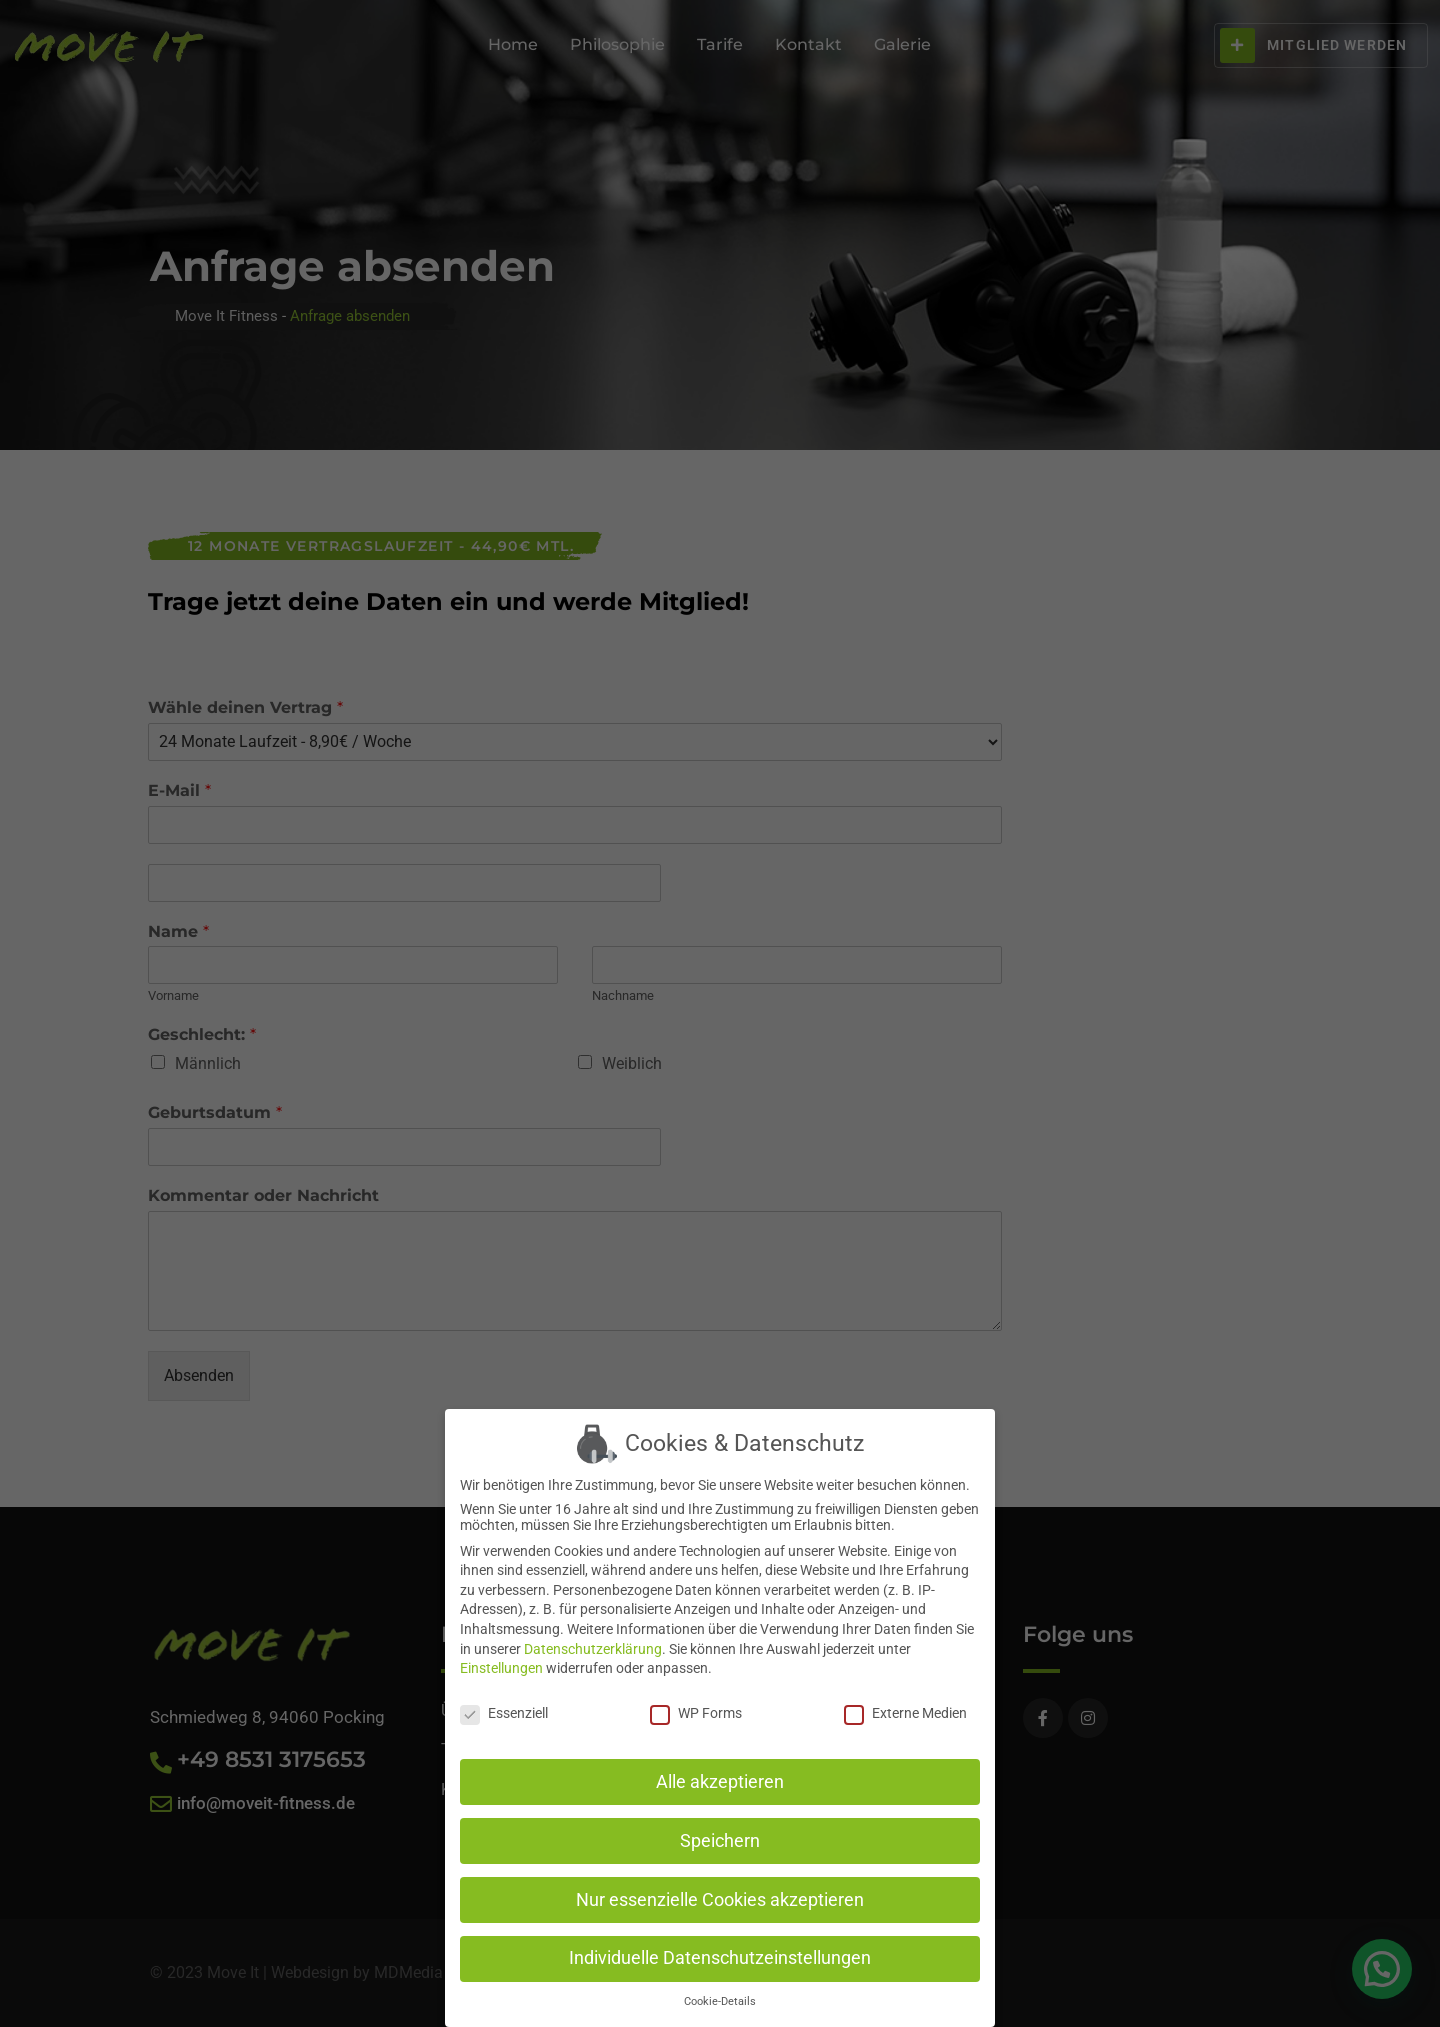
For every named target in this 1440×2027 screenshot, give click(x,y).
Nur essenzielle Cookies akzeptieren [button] (720, 1896)
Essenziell (504, 1709)
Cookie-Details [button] (720, 1998)
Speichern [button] (720, 1837)
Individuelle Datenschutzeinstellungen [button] (720, 1955)
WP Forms (696, 1709)
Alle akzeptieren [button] (720, 1778)
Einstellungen (501, 1665)
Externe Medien (905, 1709)
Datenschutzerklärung (593, 1645)
